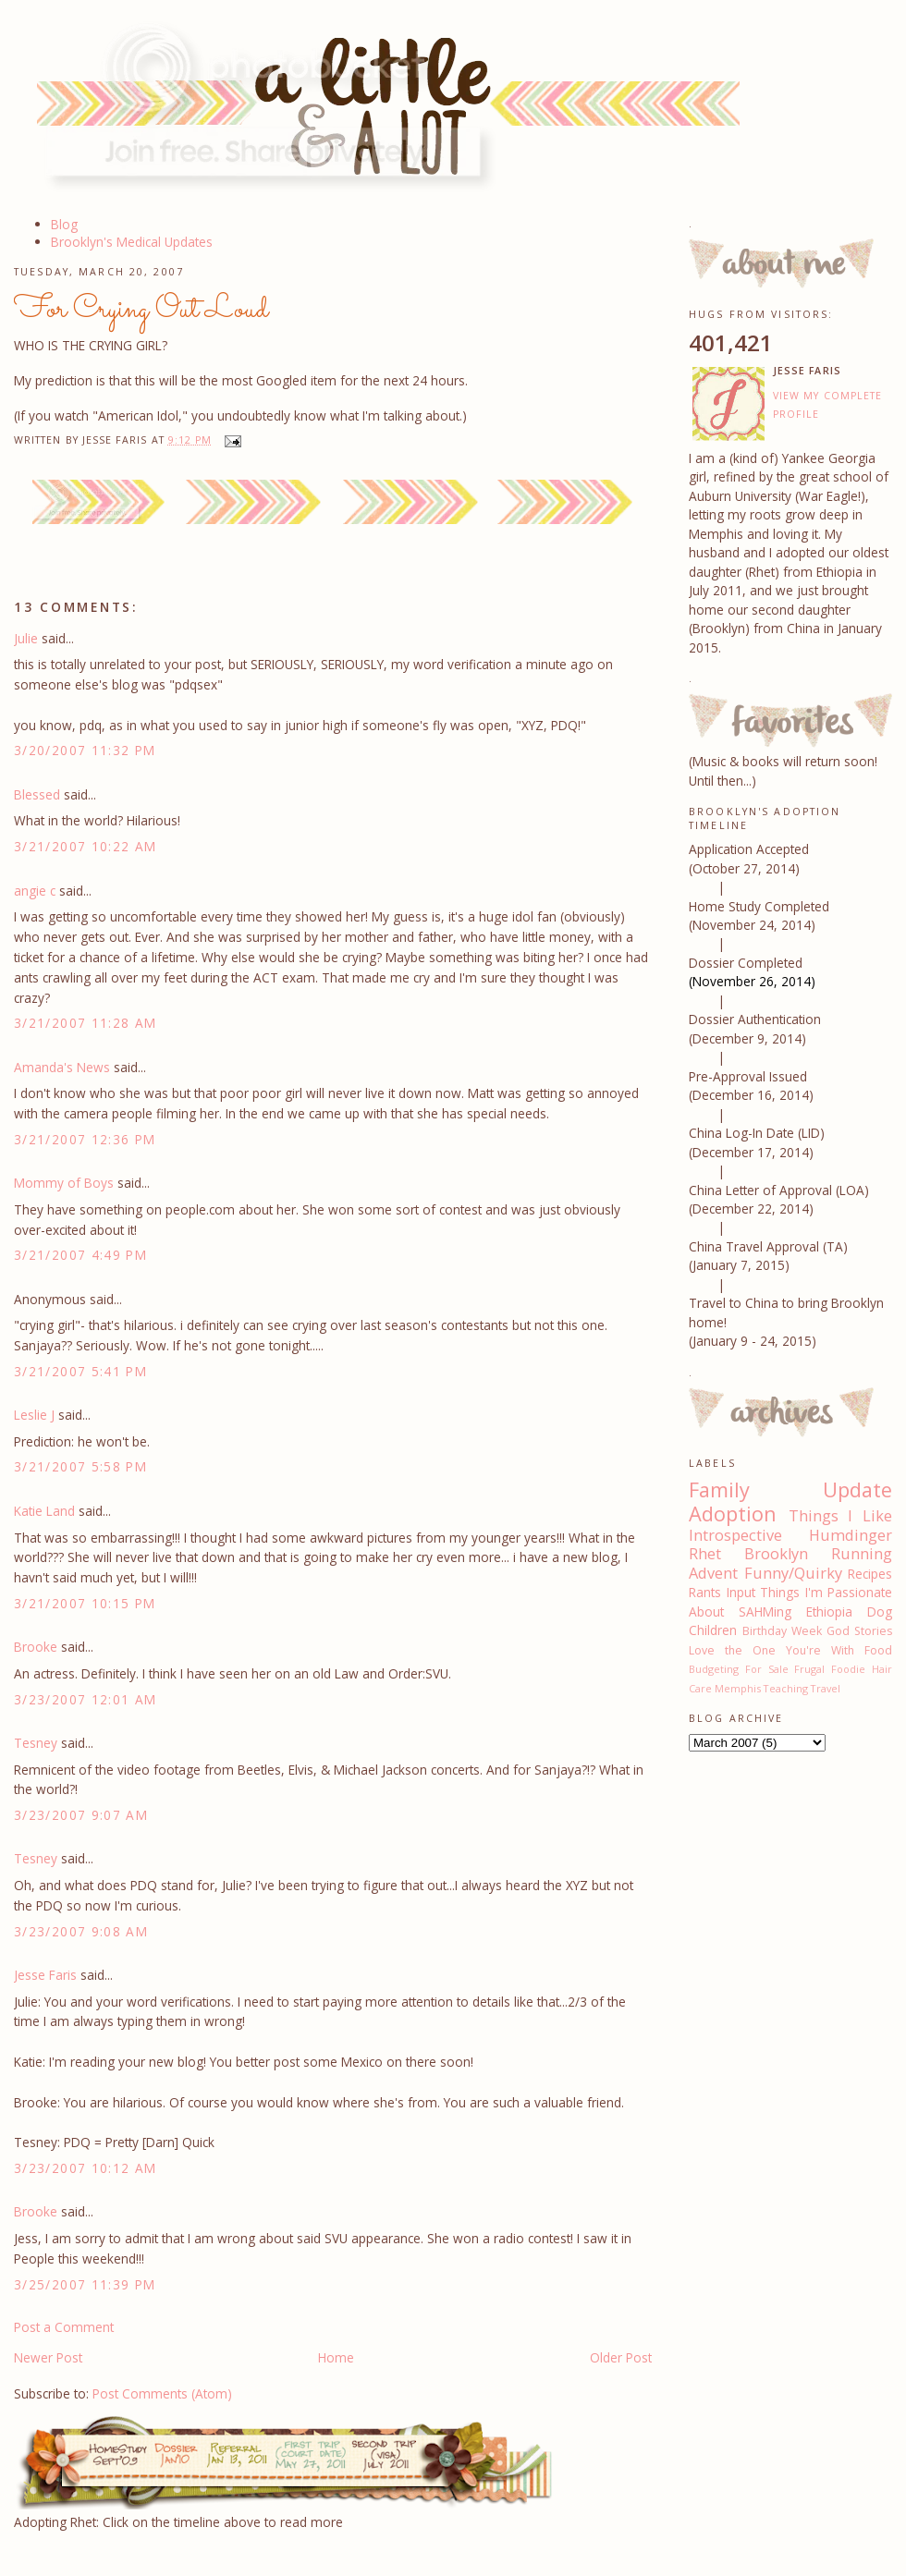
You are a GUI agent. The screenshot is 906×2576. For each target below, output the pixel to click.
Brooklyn (776, 1554)
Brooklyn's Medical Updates (132, 241)
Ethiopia (829, 1611)
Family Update (790, 1489)
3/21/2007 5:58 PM (80, 1466)
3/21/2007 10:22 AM (85, 846)
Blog (64, 224)
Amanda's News (62, 1067)
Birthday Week (782, 1631)
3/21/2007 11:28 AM (85, 1023)
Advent (713, 1573)
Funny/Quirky (793, 1573)
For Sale (767, 1669)
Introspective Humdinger (790, 1535)
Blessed (37, 794)
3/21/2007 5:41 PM (80, 1371)
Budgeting (714, 1669)
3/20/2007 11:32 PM (85, 750)
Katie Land (44, 1511)
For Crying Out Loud (141, 310)
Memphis (738, 1688)
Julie (26, 638)
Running (861, 1554)
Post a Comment (64, 2327)
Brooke (35, 1646)
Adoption (733, 1513)
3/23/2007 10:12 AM (85, 2168)
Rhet (705, 1554)
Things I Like (840, 1516)
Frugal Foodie (829, 1669)
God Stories (859, 1631)
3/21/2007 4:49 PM (80, 1255)
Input (741, 1592)
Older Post (621, 2357)
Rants (705, 1592)
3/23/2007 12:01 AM (85, 1699)
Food (878, 1650)
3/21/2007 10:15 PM (85, 1603)
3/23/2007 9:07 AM (81, 1815)
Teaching (786, 1688)
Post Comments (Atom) (162, 2393)
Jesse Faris (45, 1975)
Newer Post (48, 2357)
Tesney (35, 1743)
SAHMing (765, 1611)
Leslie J (34, 1414)
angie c (34, 890)
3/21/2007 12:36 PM (85, 1139)
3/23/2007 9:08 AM (81, 1931)
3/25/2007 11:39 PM (85, 2284)
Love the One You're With (771, 1650)
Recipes (870, 1573)
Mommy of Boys (64, 1182)
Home (336, 2357)
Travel (825, 1688)
